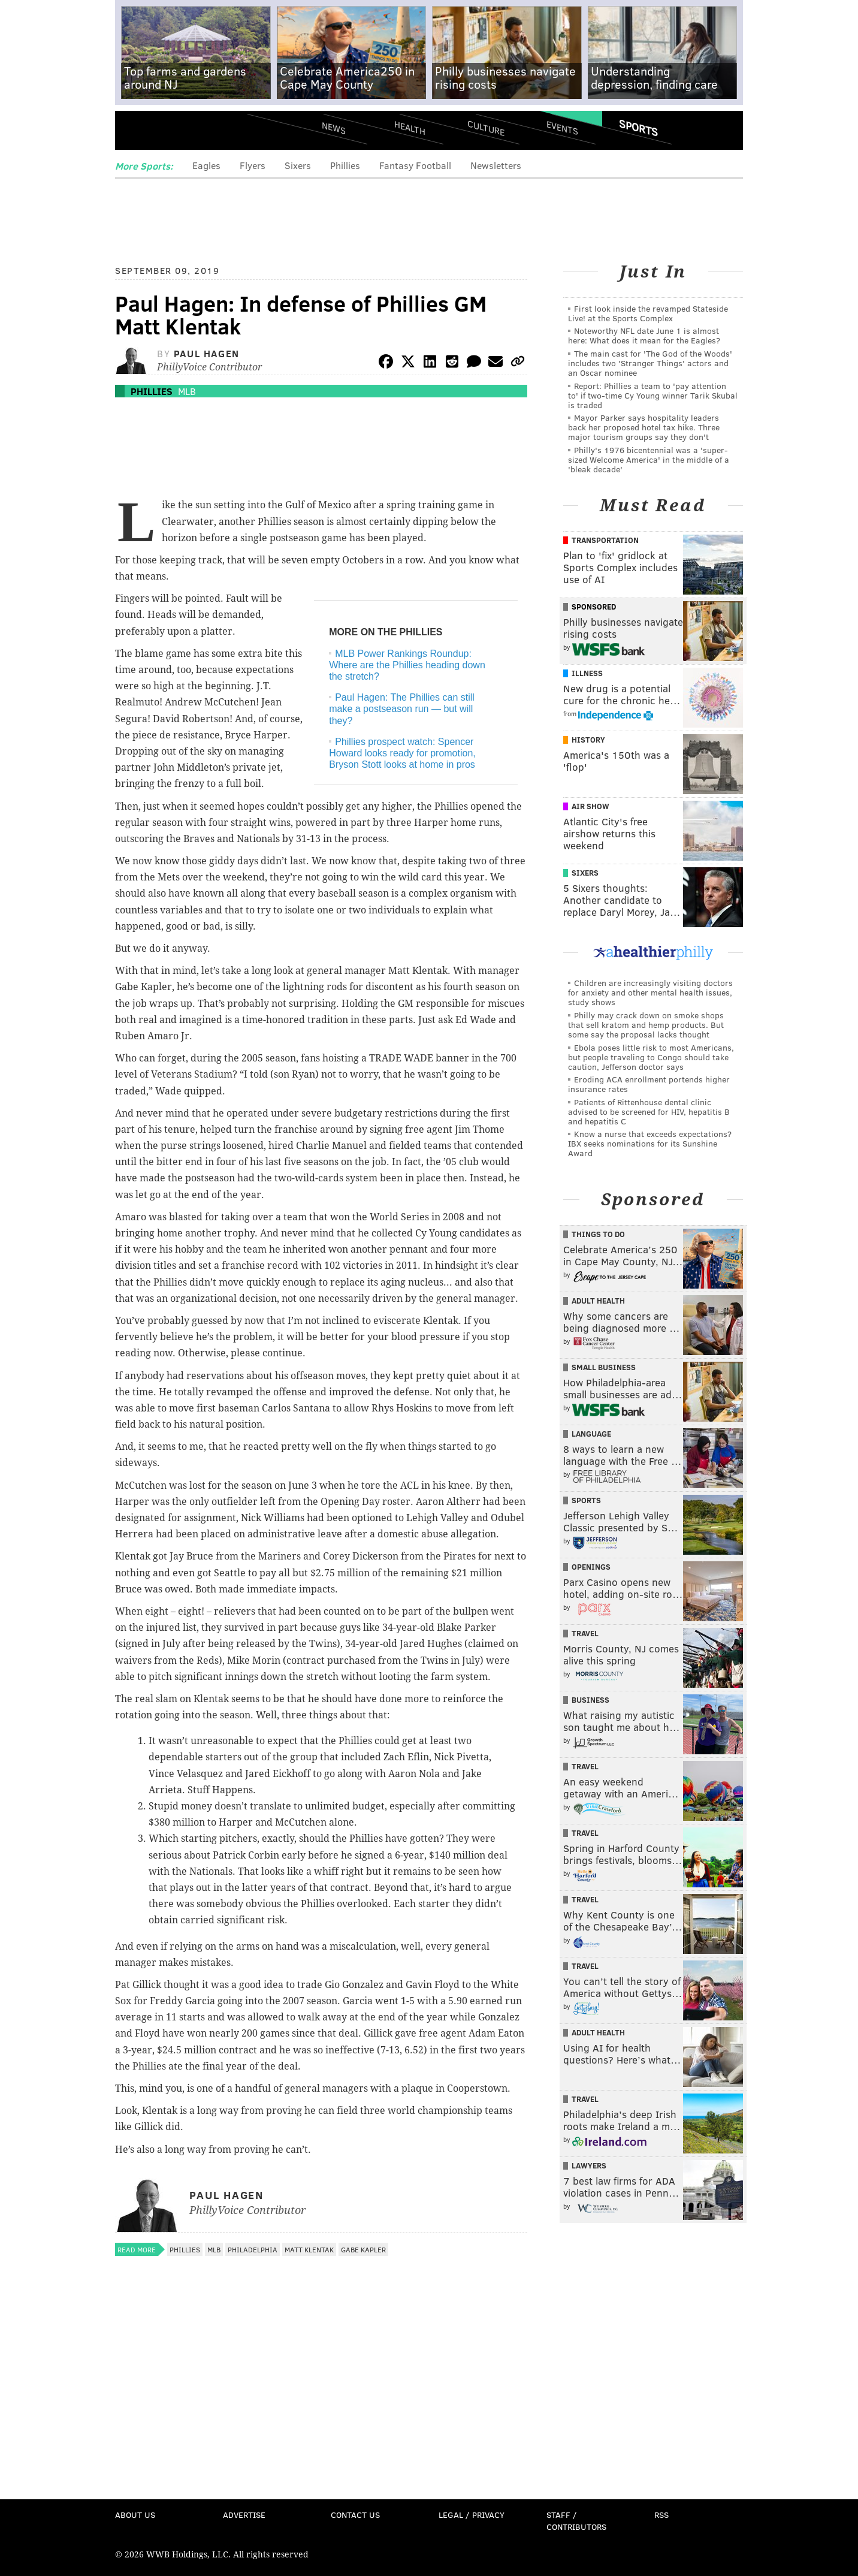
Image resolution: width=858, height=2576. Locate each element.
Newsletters (495, 165)
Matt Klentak (309, 2249)
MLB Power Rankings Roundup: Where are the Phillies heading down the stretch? (407, 664)
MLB (187, 391)
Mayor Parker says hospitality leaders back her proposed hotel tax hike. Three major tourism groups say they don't (644, 427)
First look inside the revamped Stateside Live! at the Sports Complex (648, 313)
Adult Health (598, 1300)
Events (562, 127)
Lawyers (589, 2165)
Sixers (298, 165)
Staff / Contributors (576, 2520)
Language (591, 1433)
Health (409, 127)
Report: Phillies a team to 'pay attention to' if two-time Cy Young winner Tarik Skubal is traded (653, 395)
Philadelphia (252, 2249)
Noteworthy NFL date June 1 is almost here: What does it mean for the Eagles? (644, 335)
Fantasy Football (415, 165)
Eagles (206, 165)
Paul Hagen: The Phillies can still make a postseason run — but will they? (402, 708)
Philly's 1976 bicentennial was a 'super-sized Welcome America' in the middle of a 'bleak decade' (648, 459)
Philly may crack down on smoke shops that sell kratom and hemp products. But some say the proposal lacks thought (646, 1024)
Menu (134, 132)
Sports (638, 128)
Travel (585, 1633)
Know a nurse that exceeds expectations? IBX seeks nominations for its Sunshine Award (650, 1143)
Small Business (604, 1367)
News (334, 128)
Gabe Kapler (363, 2249)
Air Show (590, 806)
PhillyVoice (197, 131)
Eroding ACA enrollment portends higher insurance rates (649, 1083)
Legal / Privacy (471, 2514)
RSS (661, 2514)
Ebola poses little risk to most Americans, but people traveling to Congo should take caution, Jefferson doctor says (651, 1057)
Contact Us (355, 2514)
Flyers (252, 165)
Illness (587, 673)
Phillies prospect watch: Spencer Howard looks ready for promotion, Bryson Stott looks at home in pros (402, 753)
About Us (135, 2514)
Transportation (605, 540)
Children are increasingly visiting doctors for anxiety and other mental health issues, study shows (650, 992)
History (588, 739)
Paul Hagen (207, 353)
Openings (591, 1566)
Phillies (345, 165)
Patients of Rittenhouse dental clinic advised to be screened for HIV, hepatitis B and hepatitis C (649, 1111)
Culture (485, 127)
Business (590, 1699)
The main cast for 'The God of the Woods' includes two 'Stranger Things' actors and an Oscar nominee (650, 363)
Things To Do (598, 1234)
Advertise (244, 2514)
